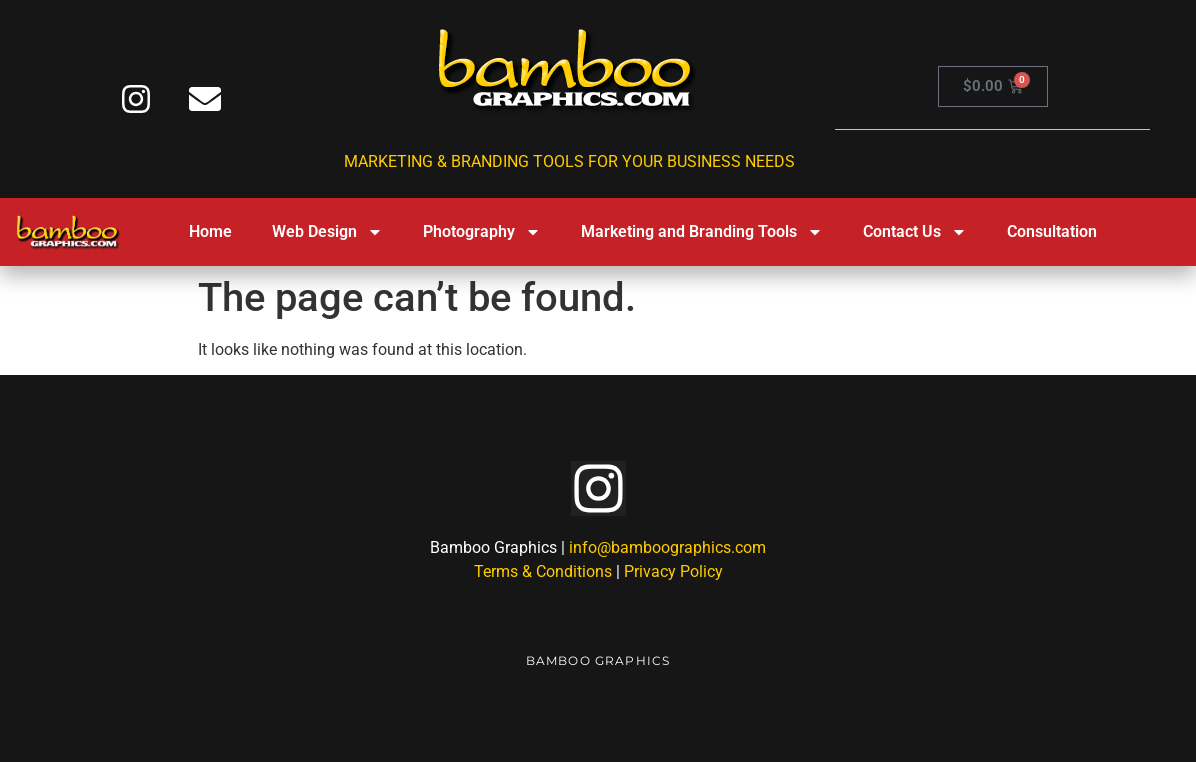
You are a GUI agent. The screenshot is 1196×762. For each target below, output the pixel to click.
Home (210, 231)
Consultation (1052, 231)
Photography (482, 232)
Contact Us (915, 232)
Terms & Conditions (543, 571)
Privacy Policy (673, 571)
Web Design (327, 232)
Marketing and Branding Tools (702, 232)
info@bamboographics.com (667, 547)
